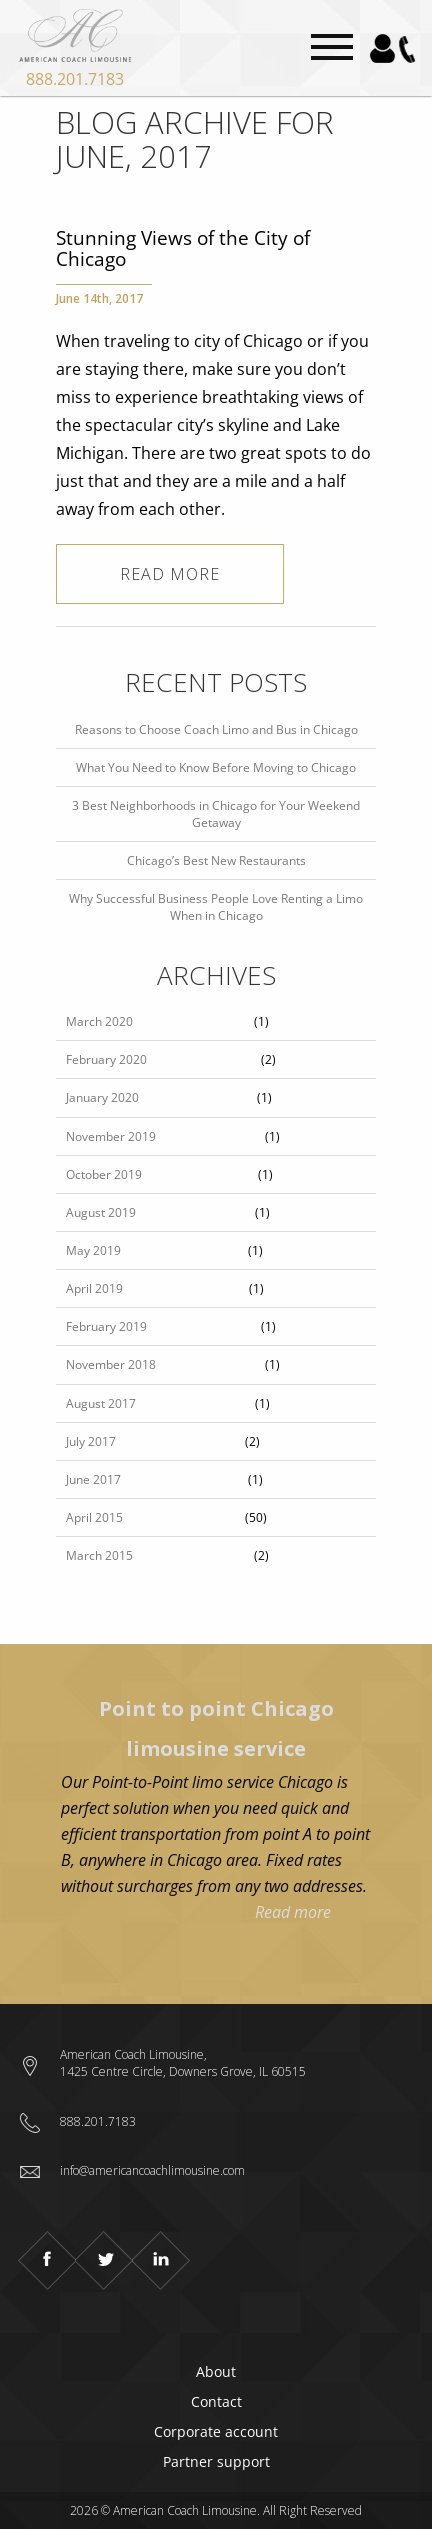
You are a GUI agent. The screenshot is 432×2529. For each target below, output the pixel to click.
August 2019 (101, 1212)
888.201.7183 (75, 79)
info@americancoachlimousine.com (152, 2170)
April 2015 (94, 1517)
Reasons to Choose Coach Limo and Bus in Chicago (216, 729)
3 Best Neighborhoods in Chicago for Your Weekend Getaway (216, 814)
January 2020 (102, 1097)
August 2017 (101, 1403)
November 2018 (111, 1364)
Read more (170, 574)
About (216, 2371)
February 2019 (106, 1326)
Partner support (216, 2461)
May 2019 (93, 1250)
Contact (216, 2401)
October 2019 (104, 1174)
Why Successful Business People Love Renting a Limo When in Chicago (216, 907)
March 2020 (99, 1021)
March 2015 (99, 1555)
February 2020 (106, 1059)
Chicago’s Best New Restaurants (216, 860)
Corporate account (216, 2431)
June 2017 (93, 1479)
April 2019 (94, 1288)
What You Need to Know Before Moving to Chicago (216, 767)
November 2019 (111, 1136)
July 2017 (91, 1441)
